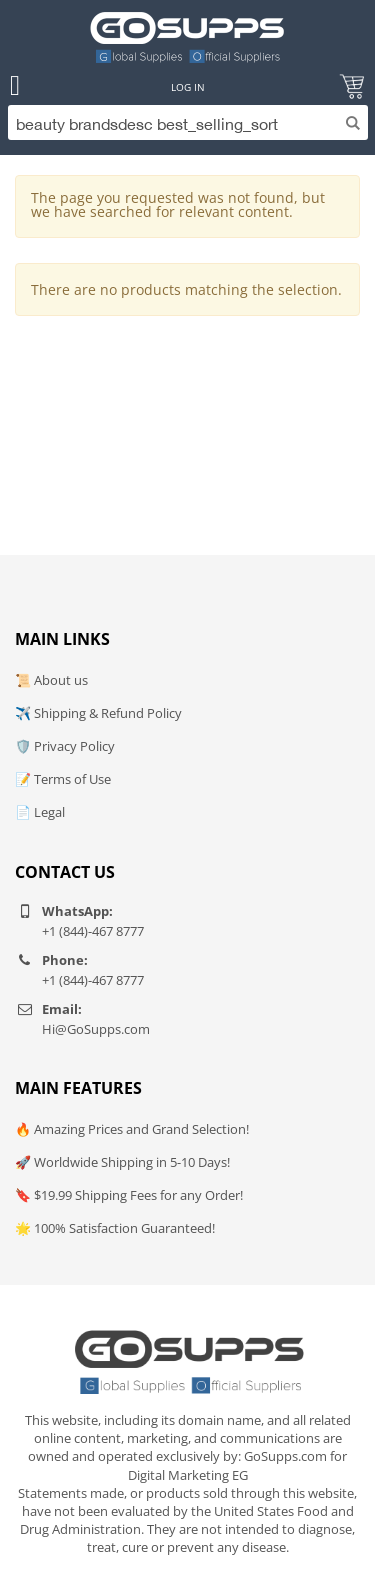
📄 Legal (40, 812)
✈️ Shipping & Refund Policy (98, 713)
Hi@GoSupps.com (96, 1029)
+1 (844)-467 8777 (93, 931)
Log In (188, 87)
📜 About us (51, 680)
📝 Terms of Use (63, 779)
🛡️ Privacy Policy (65, 746)
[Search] (188, 122)
